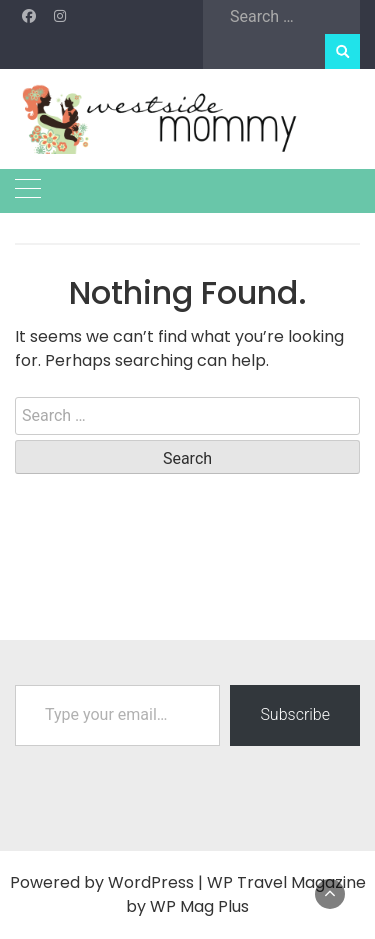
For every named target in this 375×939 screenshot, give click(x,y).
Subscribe (295, 714)
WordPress (151, 882)
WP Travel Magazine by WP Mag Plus (246, 894)
